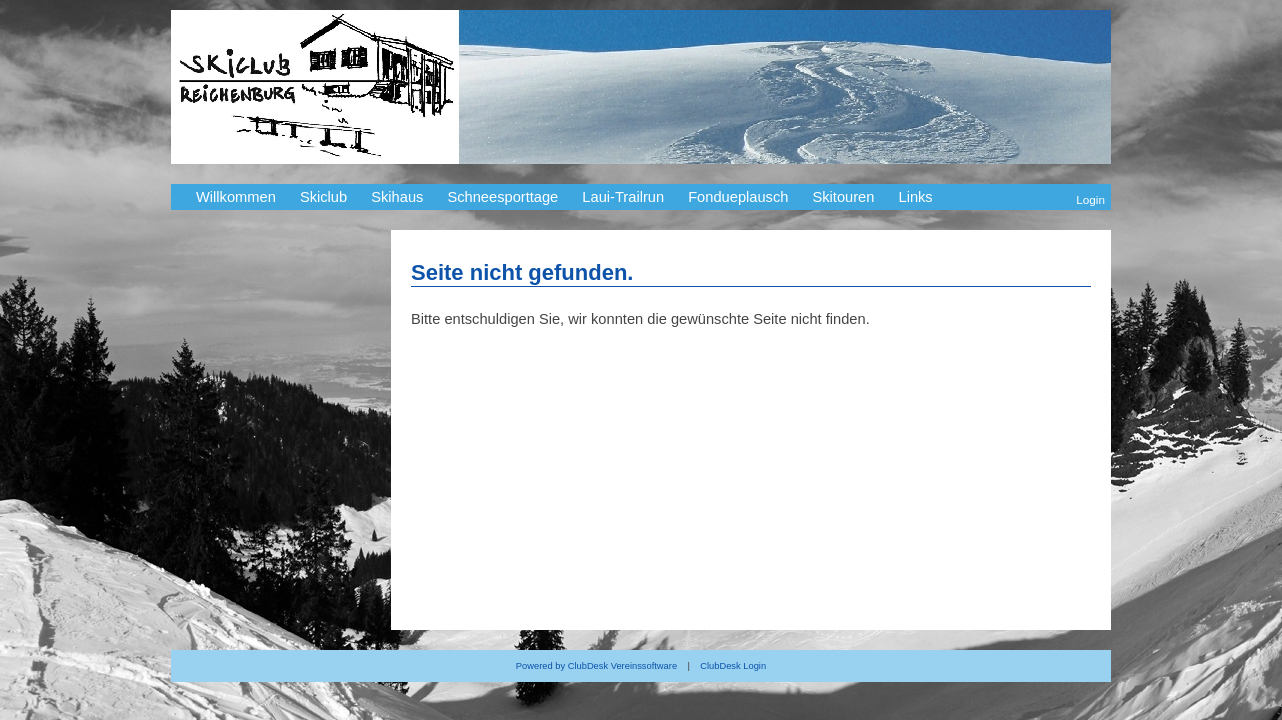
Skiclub (323, 197)
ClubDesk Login (733, 666)
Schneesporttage (502, 197)
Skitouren (843, 197)
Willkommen (236, 197)
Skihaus (397, 197)
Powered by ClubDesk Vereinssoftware (596, 666)
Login (1090, 199)
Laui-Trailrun (623, 197)
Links (915, 197)
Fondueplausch (738, 197)
